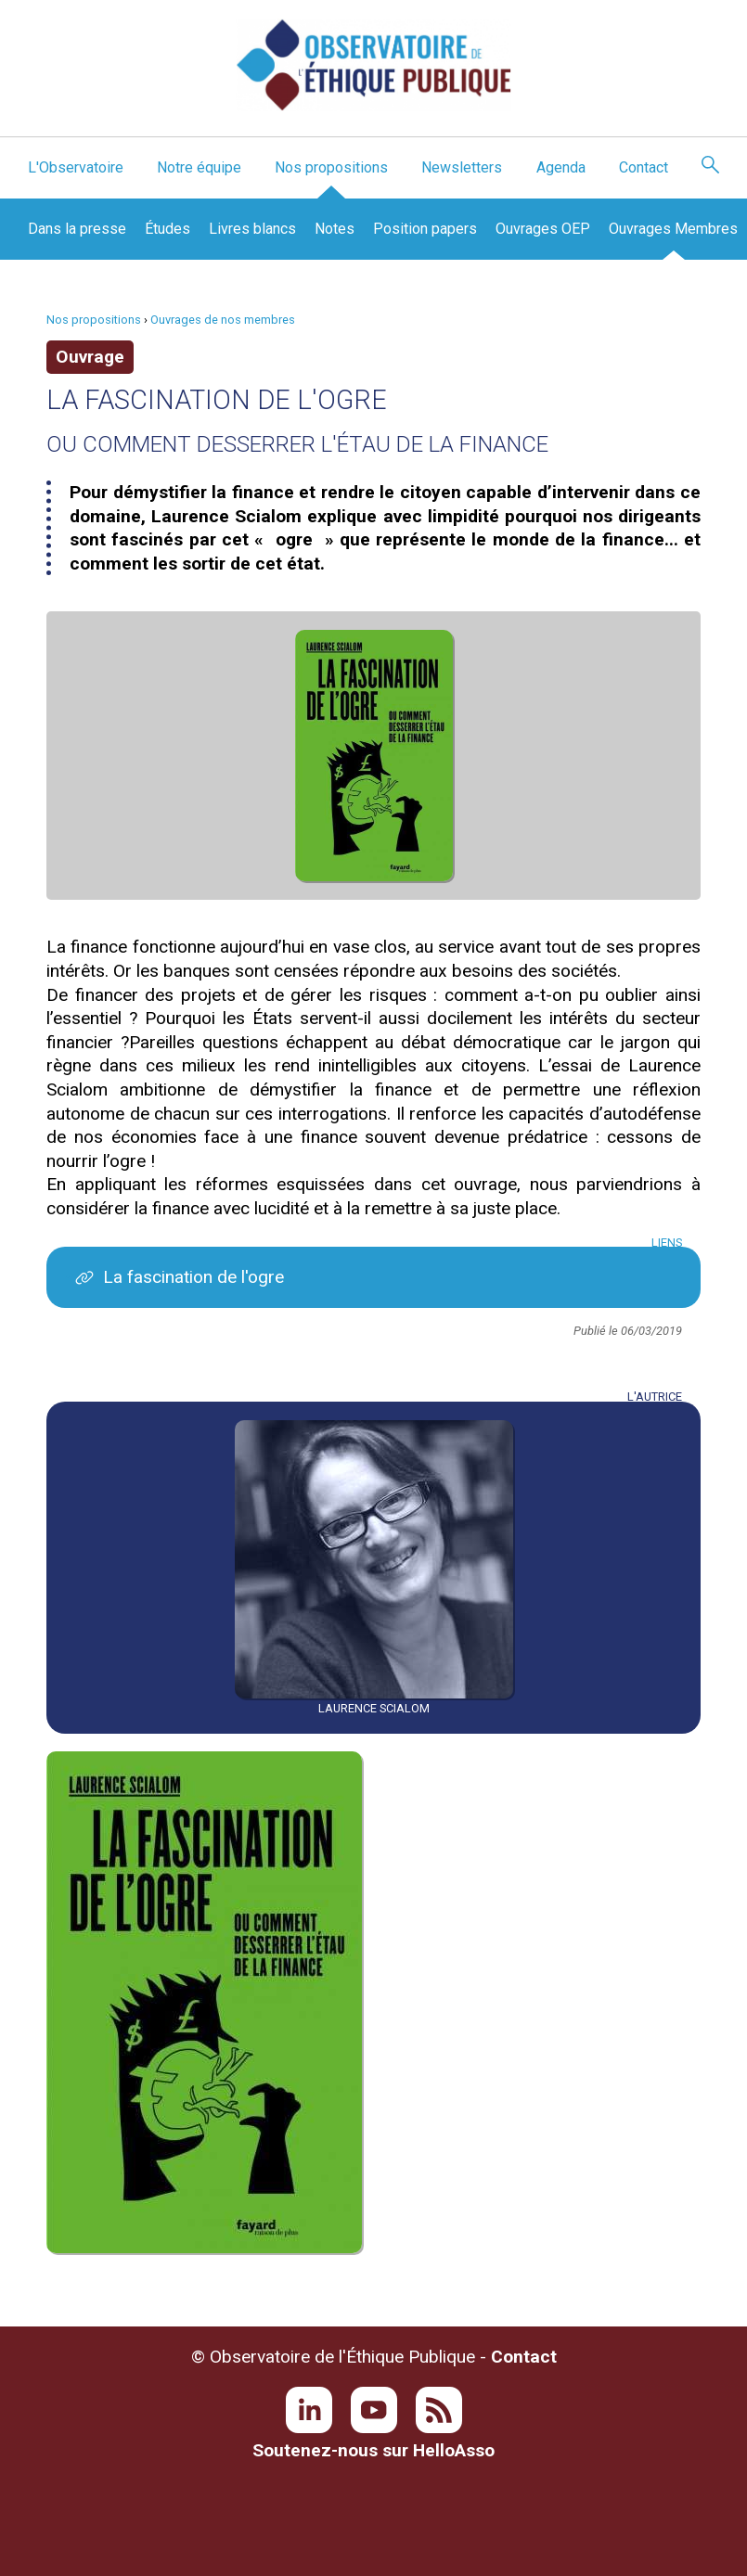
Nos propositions (331, 167)
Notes (334, 228)
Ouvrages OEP (543, 228)
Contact (643, 167)
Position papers (425, 228)
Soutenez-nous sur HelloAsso (373, 2450)
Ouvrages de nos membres (222, 320)
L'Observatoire (75, 167)
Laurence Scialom (374, 1708)
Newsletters (461, 167)
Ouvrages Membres (673, 228)
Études (167, 228)
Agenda (561, 167)
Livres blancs (252, 228)
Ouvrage (90, 356)
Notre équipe (199, 167)
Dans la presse (77, 228)
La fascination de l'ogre (193, 1277)
